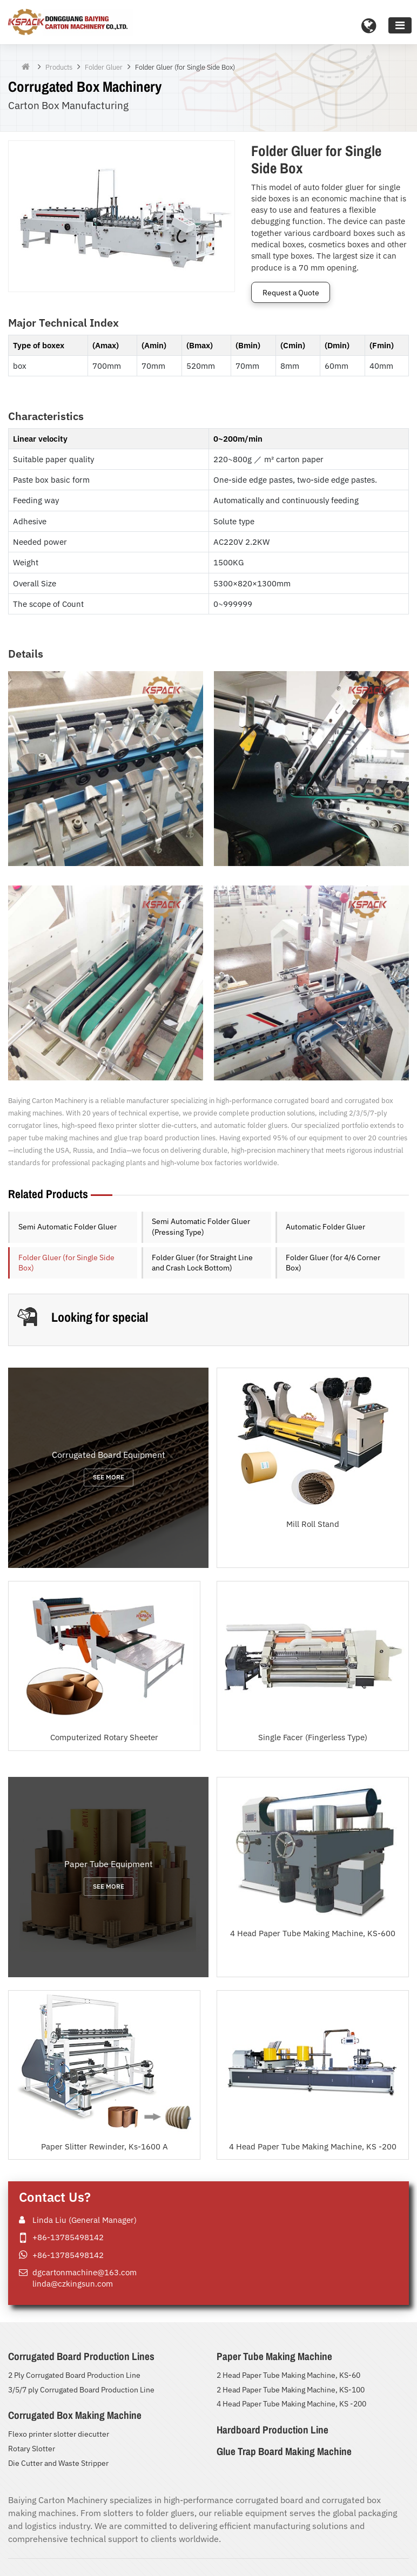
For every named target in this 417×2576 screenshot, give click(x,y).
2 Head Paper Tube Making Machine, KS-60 (288, 2375)
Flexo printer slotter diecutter (58, 2434)
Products (58, 67)
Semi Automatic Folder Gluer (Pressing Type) (201, 1226)
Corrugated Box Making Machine (75, 2415)
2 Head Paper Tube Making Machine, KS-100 (291, 2390)
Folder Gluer (104, 67)
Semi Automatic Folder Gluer (67, 1227)
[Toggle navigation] (400, 25)
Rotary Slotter (31, 2448)
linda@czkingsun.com (72, 2283)
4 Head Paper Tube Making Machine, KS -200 (291, 2404)
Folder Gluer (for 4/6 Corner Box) (333, 1263)
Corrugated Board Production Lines (81, 2356)
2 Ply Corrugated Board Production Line (74, 2375)
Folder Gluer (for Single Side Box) (66, 1263)
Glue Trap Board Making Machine (284, 2451)
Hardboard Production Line (272, 2430)
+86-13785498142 (68, 2237)
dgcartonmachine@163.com (84, 2272)
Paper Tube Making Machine (274, 2356)
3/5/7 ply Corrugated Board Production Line (81, 2390)
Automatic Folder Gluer (325, 1227)
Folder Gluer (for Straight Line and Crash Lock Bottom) (202, 1263)
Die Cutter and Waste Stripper (58, 2463)
